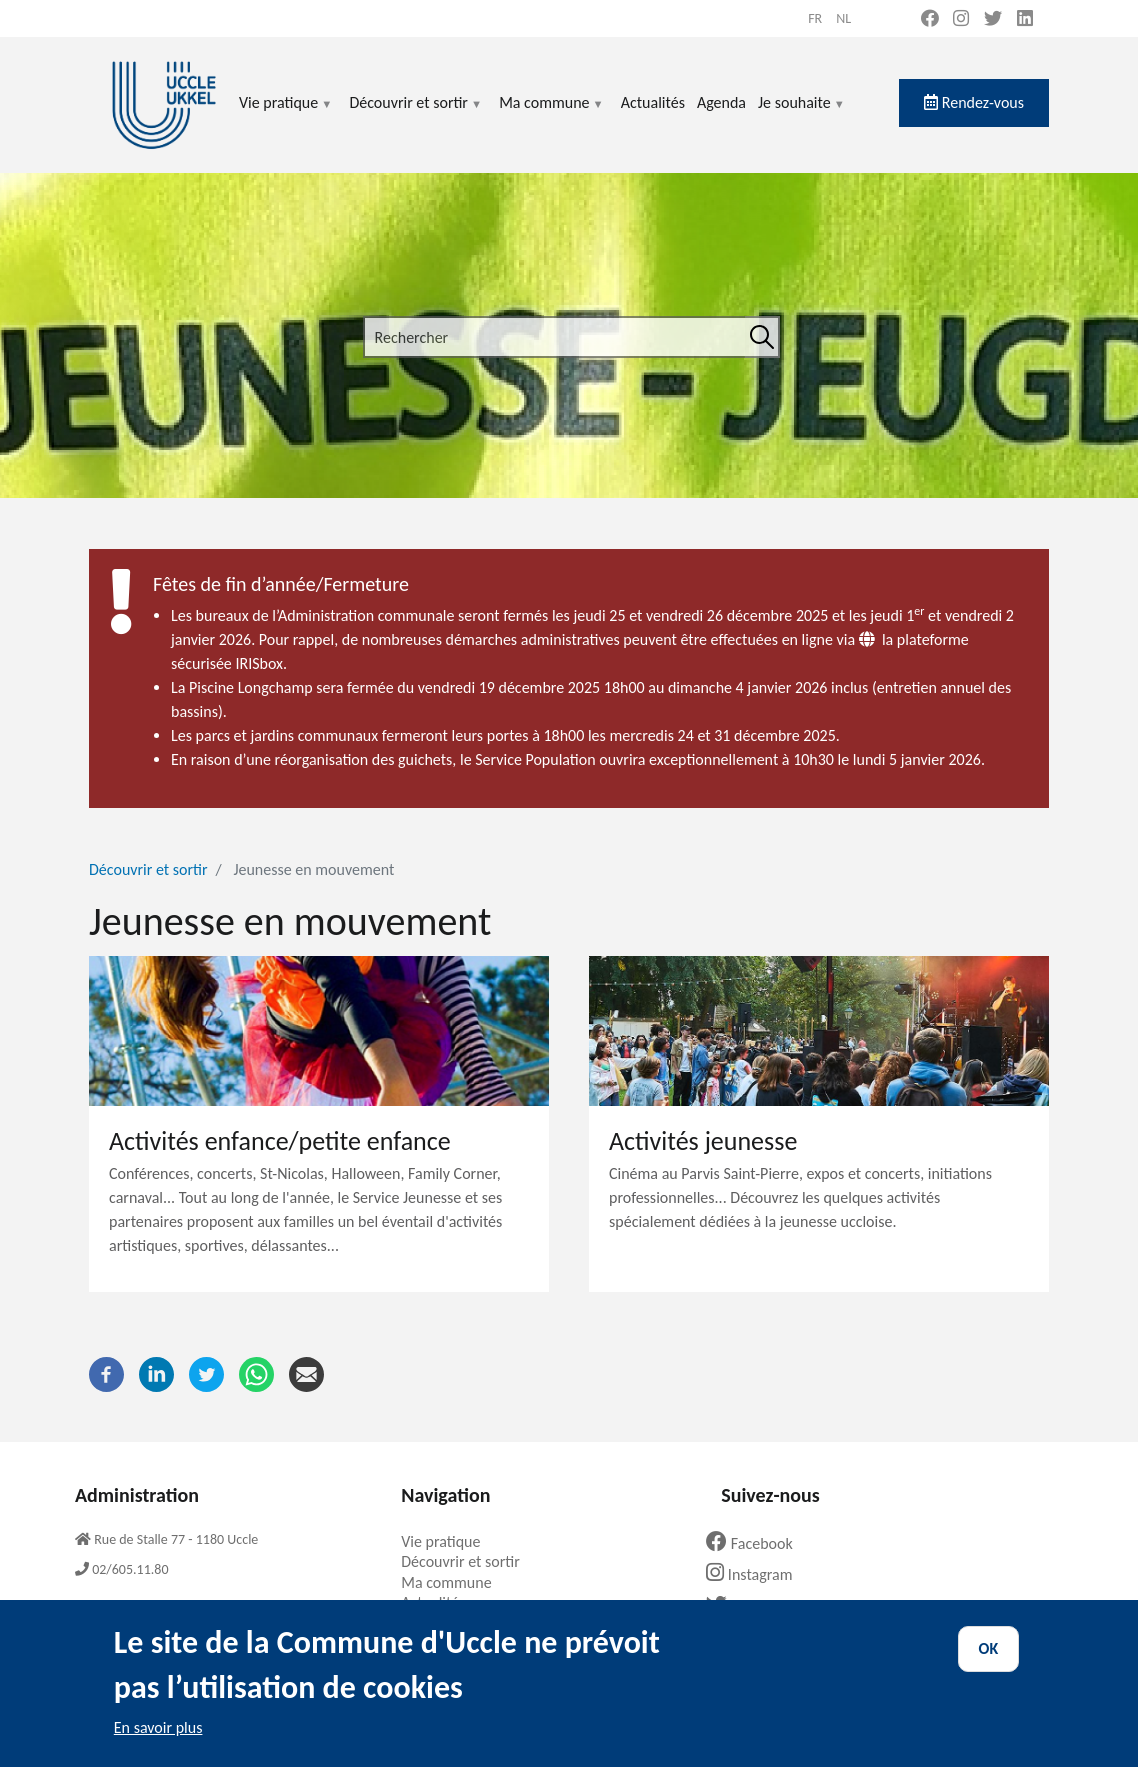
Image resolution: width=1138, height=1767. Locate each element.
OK (989, 1664)
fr (815, 18)
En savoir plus (158, 1743)
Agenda (721, 102)
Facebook (757, 1543)
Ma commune (551, 114)
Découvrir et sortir (416, 114)
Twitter (748, 1606)
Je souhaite (802, 114)
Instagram (756, 1574)
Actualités (653, 102)
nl (843, 18)
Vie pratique (286, 114)
